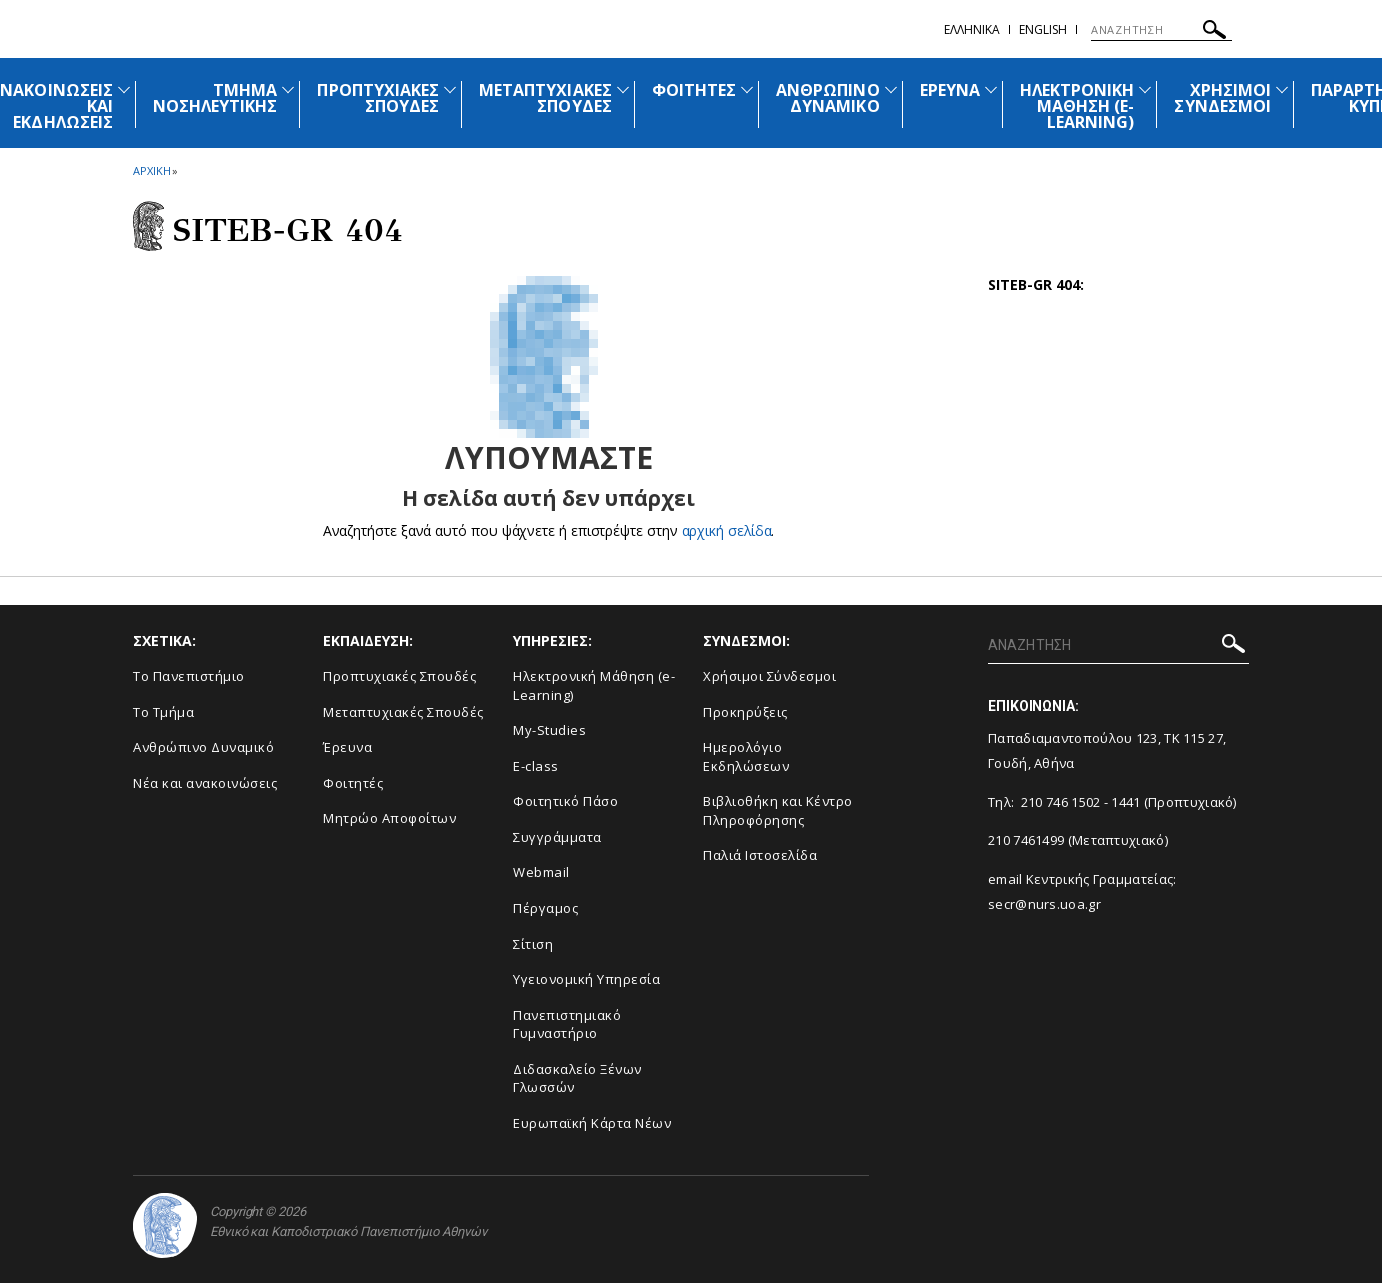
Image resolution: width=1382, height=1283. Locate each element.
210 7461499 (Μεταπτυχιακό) (1078, 840)
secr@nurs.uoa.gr (1044, 904)
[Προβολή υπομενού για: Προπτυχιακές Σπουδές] (450, 89)
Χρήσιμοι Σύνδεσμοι (769, 676)
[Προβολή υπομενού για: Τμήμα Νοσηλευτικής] (288, 89)
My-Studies (549, 730)
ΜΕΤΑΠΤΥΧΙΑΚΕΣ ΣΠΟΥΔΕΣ (545, 98)
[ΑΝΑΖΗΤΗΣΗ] (1161, 30)
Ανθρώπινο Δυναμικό (203, 747)
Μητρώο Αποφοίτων (389, 818)
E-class (536, 766)
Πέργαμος (545, 908)
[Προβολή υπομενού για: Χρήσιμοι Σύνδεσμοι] (1282, 89)
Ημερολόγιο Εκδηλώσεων (746, 756)
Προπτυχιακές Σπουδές (399, 676)
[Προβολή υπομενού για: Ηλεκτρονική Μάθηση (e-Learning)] (1145, 89)
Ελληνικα (972, 29)
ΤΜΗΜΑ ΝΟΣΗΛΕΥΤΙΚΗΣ (215, 98)
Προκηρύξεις (745, 712)
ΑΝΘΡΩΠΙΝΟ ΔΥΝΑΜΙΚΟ (827, 98)
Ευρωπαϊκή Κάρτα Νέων (592, 1123)
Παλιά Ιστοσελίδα (760, 855)
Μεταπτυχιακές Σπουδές (403, 712)
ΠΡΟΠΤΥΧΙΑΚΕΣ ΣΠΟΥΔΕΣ (378, 98)
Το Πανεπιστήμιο (189, 676)
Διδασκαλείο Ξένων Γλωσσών (577, 1078)
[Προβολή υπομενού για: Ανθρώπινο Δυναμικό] (891, 89)
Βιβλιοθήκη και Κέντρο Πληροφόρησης (778, 810)
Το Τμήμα (163, 712)
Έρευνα (347, 747)
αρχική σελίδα (726, 530)
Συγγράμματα (557, 837)
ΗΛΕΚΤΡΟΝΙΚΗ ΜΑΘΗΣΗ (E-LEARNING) (1077, 106)
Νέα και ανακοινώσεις (205, 783)
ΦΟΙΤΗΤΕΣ (694, 90)
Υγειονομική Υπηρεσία (586, 979)
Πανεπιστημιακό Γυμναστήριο (567, 1024)
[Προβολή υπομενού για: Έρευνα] (991, 89)
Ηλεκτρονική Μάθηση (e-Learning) (594, 685)
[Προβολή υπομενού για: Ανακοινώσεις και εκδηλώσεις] (124, 89)
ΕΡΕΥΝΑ (950, 90)
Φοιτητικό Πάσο (565, 801)
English (1043, 29)
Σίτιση (533, 944)
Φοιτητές (353, 783)
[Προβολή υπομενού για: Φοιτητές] (747, 89)
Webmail (541, 872)
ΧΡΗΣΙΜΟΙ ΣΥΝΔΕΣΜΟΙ (1222, 98)
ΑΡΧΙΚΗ (151, 170)
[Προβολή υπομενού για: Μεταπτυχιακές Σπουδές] (623, 89)
